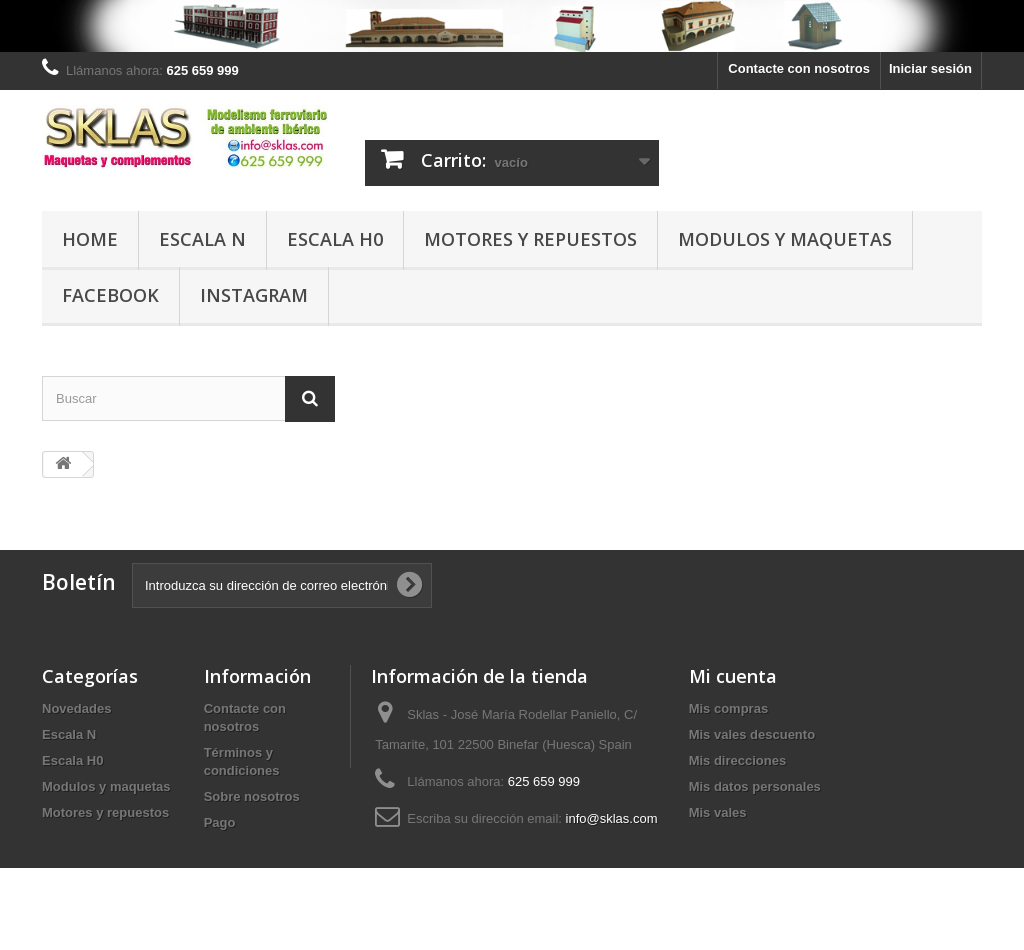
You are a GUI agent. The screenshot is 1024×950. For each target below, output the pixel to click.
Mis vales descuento (752, 734)
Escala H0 (335, 239)
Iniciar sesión (930, 68)
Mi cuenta (733, 676)
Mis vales (718, 812)
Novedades (76, 708)
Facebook (110, 295)
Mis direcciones (738, 760)
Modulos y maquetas (785, 239)
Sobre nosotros (252, 796)
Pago (220, 822)
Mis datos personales (755, 786)
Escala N (202, 239)
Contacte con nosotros (799, 68)
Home (90, 239)
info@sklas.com (612, 818)
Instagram (254, 295)
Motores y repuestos (530, 239)
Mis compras (728, 708)
